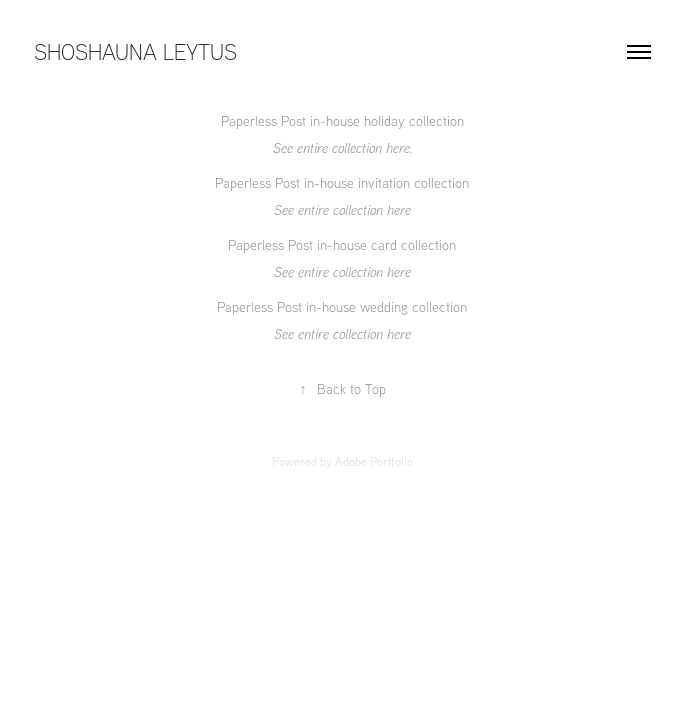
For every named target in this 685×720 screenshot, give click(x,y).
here (398, 148)
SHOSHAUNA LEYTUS (135, 51)
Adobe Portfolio (374, 461)
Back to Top (343, 389)
